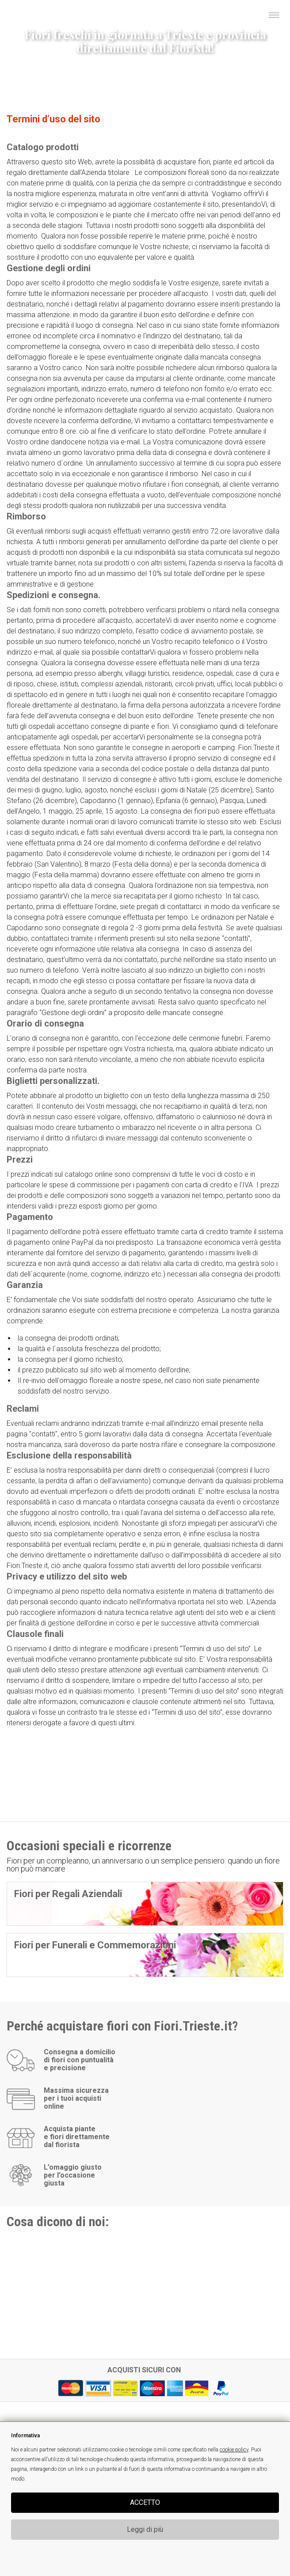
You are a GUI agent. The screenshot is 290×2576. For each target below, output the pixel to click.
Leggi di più (145, 2529)
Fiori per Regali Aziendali (68, 1893)
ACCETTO (145, 2502)
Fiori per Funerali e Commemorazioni (95, 1945)
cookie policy (234, 2450)
